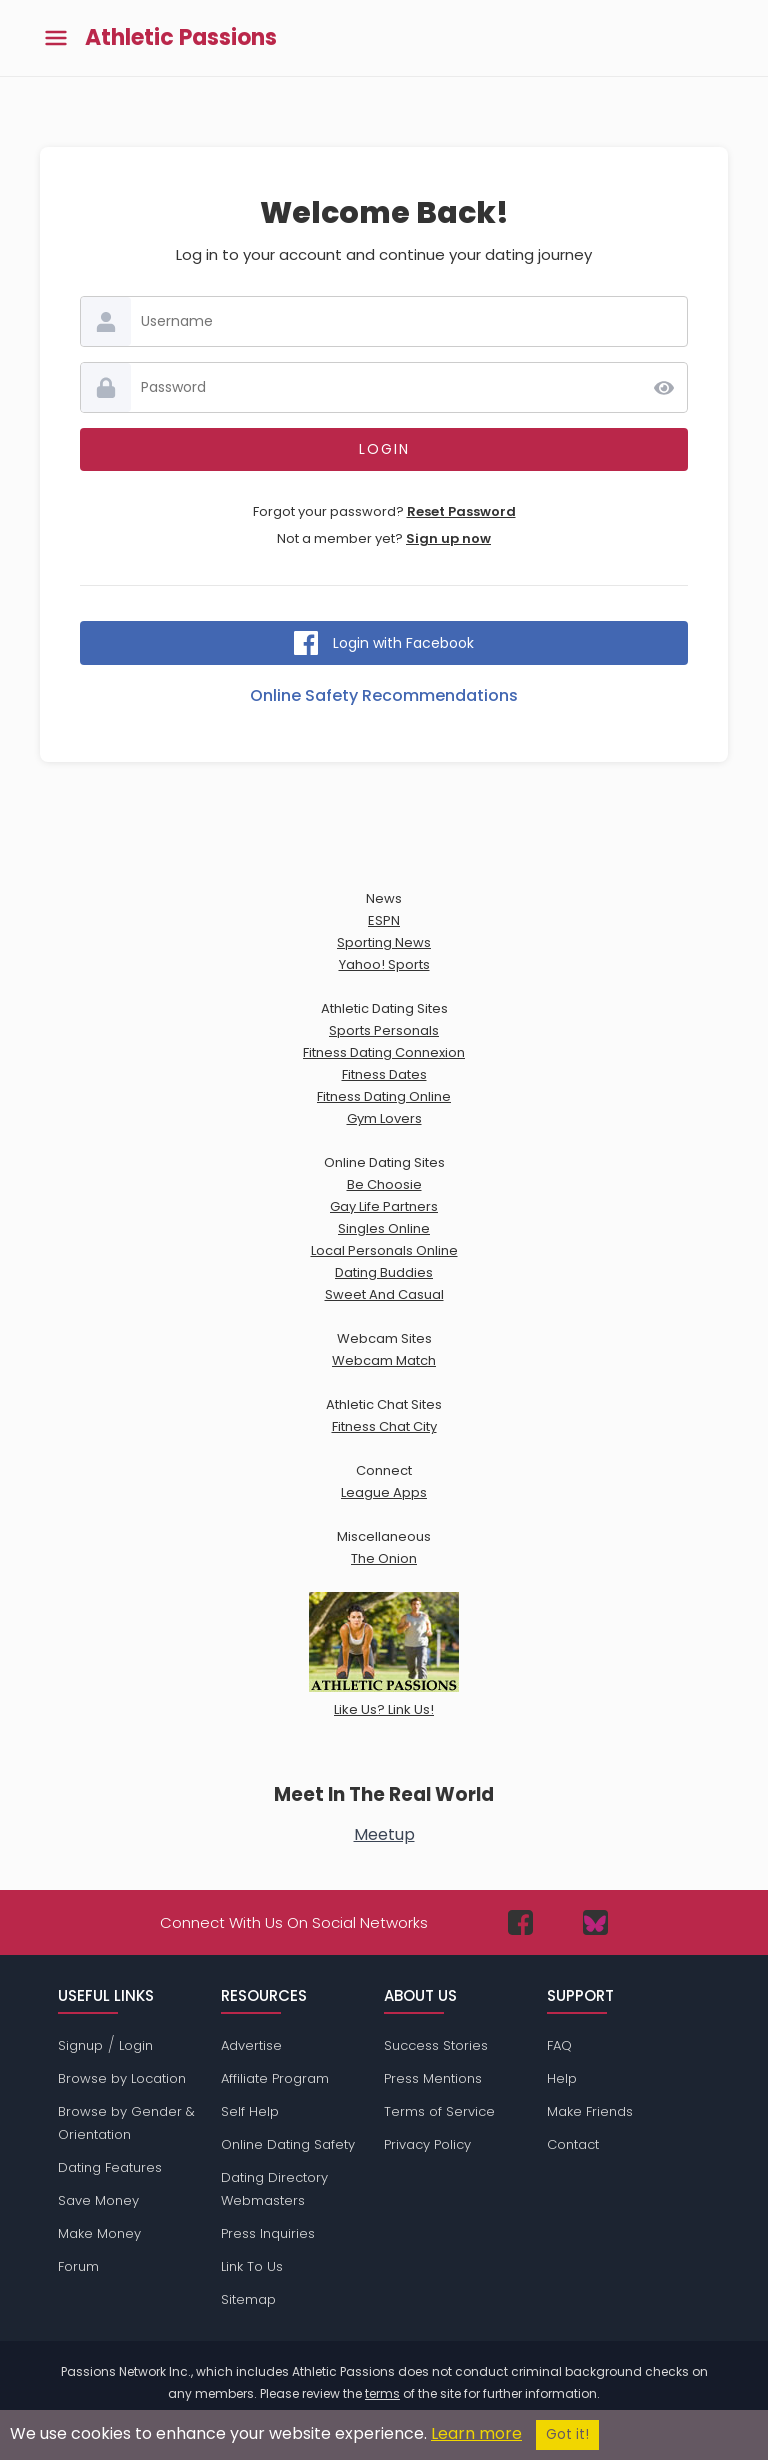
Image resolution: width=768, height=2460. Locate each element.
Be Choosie (384, 1184)
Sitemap (248, 2299)
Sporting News (384, 942)
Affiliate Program (275, 2078)
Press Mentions (433, 2078)
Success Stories (436, 2045)
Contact (573, 2144)
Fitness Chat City (384, 1426)
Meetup (384, 1834)
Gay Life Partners (384, 1206)
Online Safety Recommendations (384, 695)
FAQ (559, 2045)
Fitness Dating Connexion (384, 1052)
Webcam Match (384, 1360)
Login (136, 2045)
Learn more (476, 2433)
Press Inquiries (268, 2233)
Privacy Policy (427, 2144)
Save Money (98, 2200)
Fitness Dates (384, 1074)
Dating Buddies (384, 1272)
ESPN (384, 920)
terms (382, 2393)
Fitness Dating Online (384, 1096)
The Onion (384, 1558)
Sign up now (448, 538)
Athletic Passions (181, 38)
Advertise (251, 2045)
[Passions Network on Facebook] (520, 1922)
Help (562, 2078)
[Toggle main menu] (56, 38)
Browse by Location (122, 2078)
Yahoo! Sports (384, 964)
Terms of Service (439, 2111)
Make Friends (590, 2111)
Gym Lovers (384, 1118)
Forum (78, 2266)
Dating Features (110, 2167)
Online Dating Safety (288, 2144)
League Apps (384, 1492)
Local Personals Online (384, 1250)
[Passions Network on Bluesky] (595, 1922)
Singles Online (384, 1228)
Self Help (250, 2111)
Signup (80, 2045)
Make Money (99, 2233)
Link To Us (252, 2266)
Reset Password (461, 511)
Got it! (567, 2434)
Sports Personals (384, 1030)
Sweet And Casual (384, 1294)
